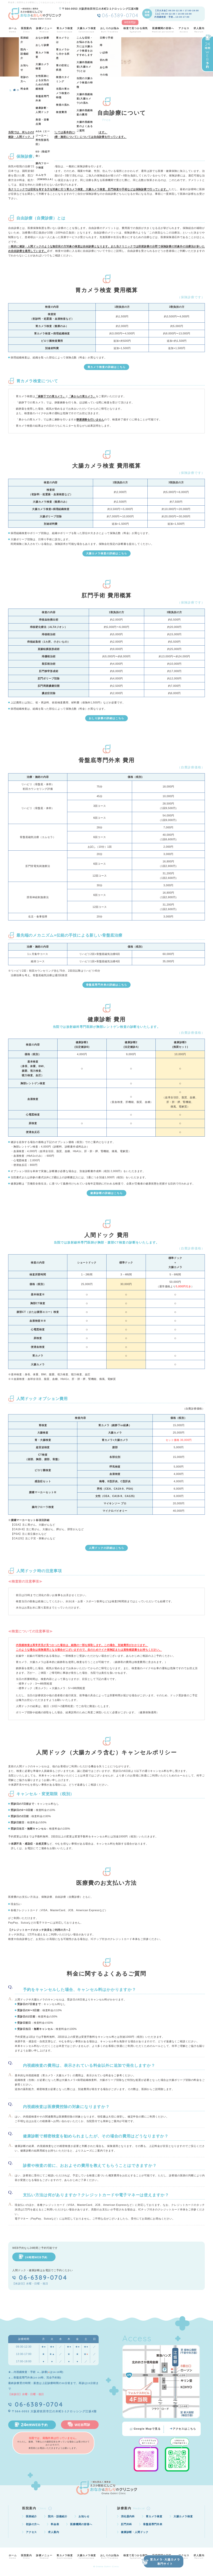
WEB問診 (130, 22)
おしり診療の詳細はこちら (106, 718)
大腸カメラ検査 (86, 30)
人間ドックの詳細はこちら (106, 1548)
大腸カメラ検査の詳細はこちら (106, 553)
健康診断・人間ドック (134, 2532)
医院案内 (26, 2557)
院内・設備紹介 (57, 2516)
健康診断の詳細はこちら (106, 1193)
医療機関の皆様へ (163, 30)
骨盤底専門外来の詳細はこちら (106, 984)
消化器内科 (128, 2516)
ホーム (13, 30)
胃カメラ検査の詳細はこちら (106, 367)
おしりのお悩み (109, 30)
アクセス (183, 30)
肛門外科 (126, 2524)
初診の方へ (33, 2524)
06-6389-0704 (120, 15)
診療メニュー (44, 2557)
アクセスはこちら (183, 2428)
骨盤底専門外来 (152, 2524)
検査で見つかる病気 (135, 2557)
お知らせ (83, 2516)
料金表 (55, 2524)
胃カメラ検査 (65, 30)
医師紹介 (31, 2516)
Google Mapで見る (145, 2428)
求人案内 (199, 30)
